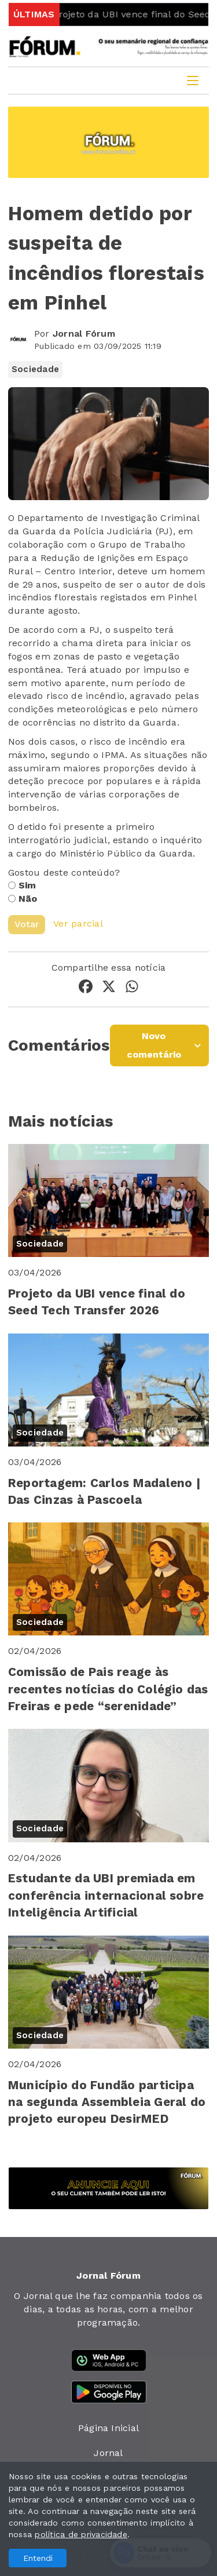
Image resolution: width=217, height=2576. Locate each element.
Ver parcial (78, 923)
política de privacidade (81, 2534)
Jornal (108, 2452)
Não (28, 898)
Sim (27, 885)
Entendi (38, 2558)
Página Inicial (108, 2427)
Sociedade (35, 369)
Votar (26, 924)
